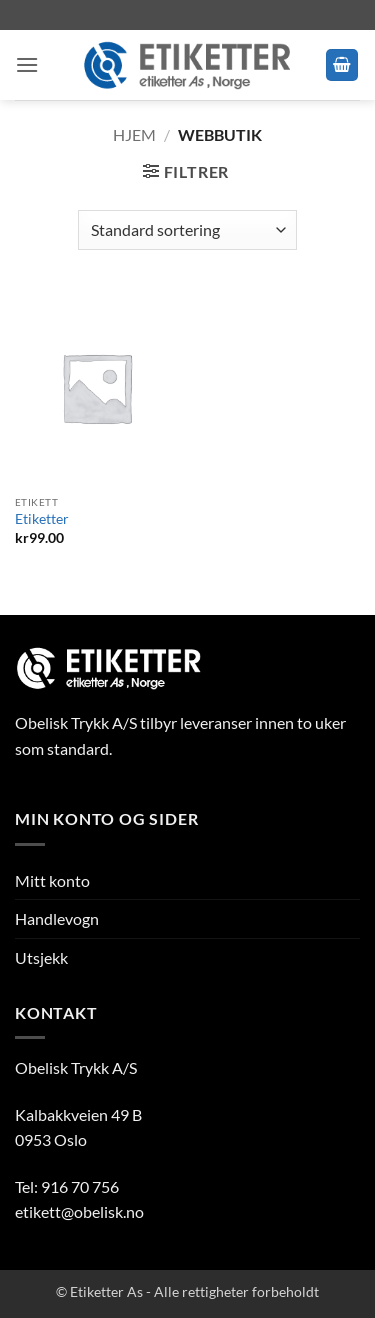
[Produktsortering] (187, 230)
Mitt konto (52, 880)
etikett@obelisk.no (79, 1211)
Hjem (134, 134)
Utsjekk (41, 957)
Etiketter (42, 519)
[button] (27, 64)
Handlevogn (57, 918)
